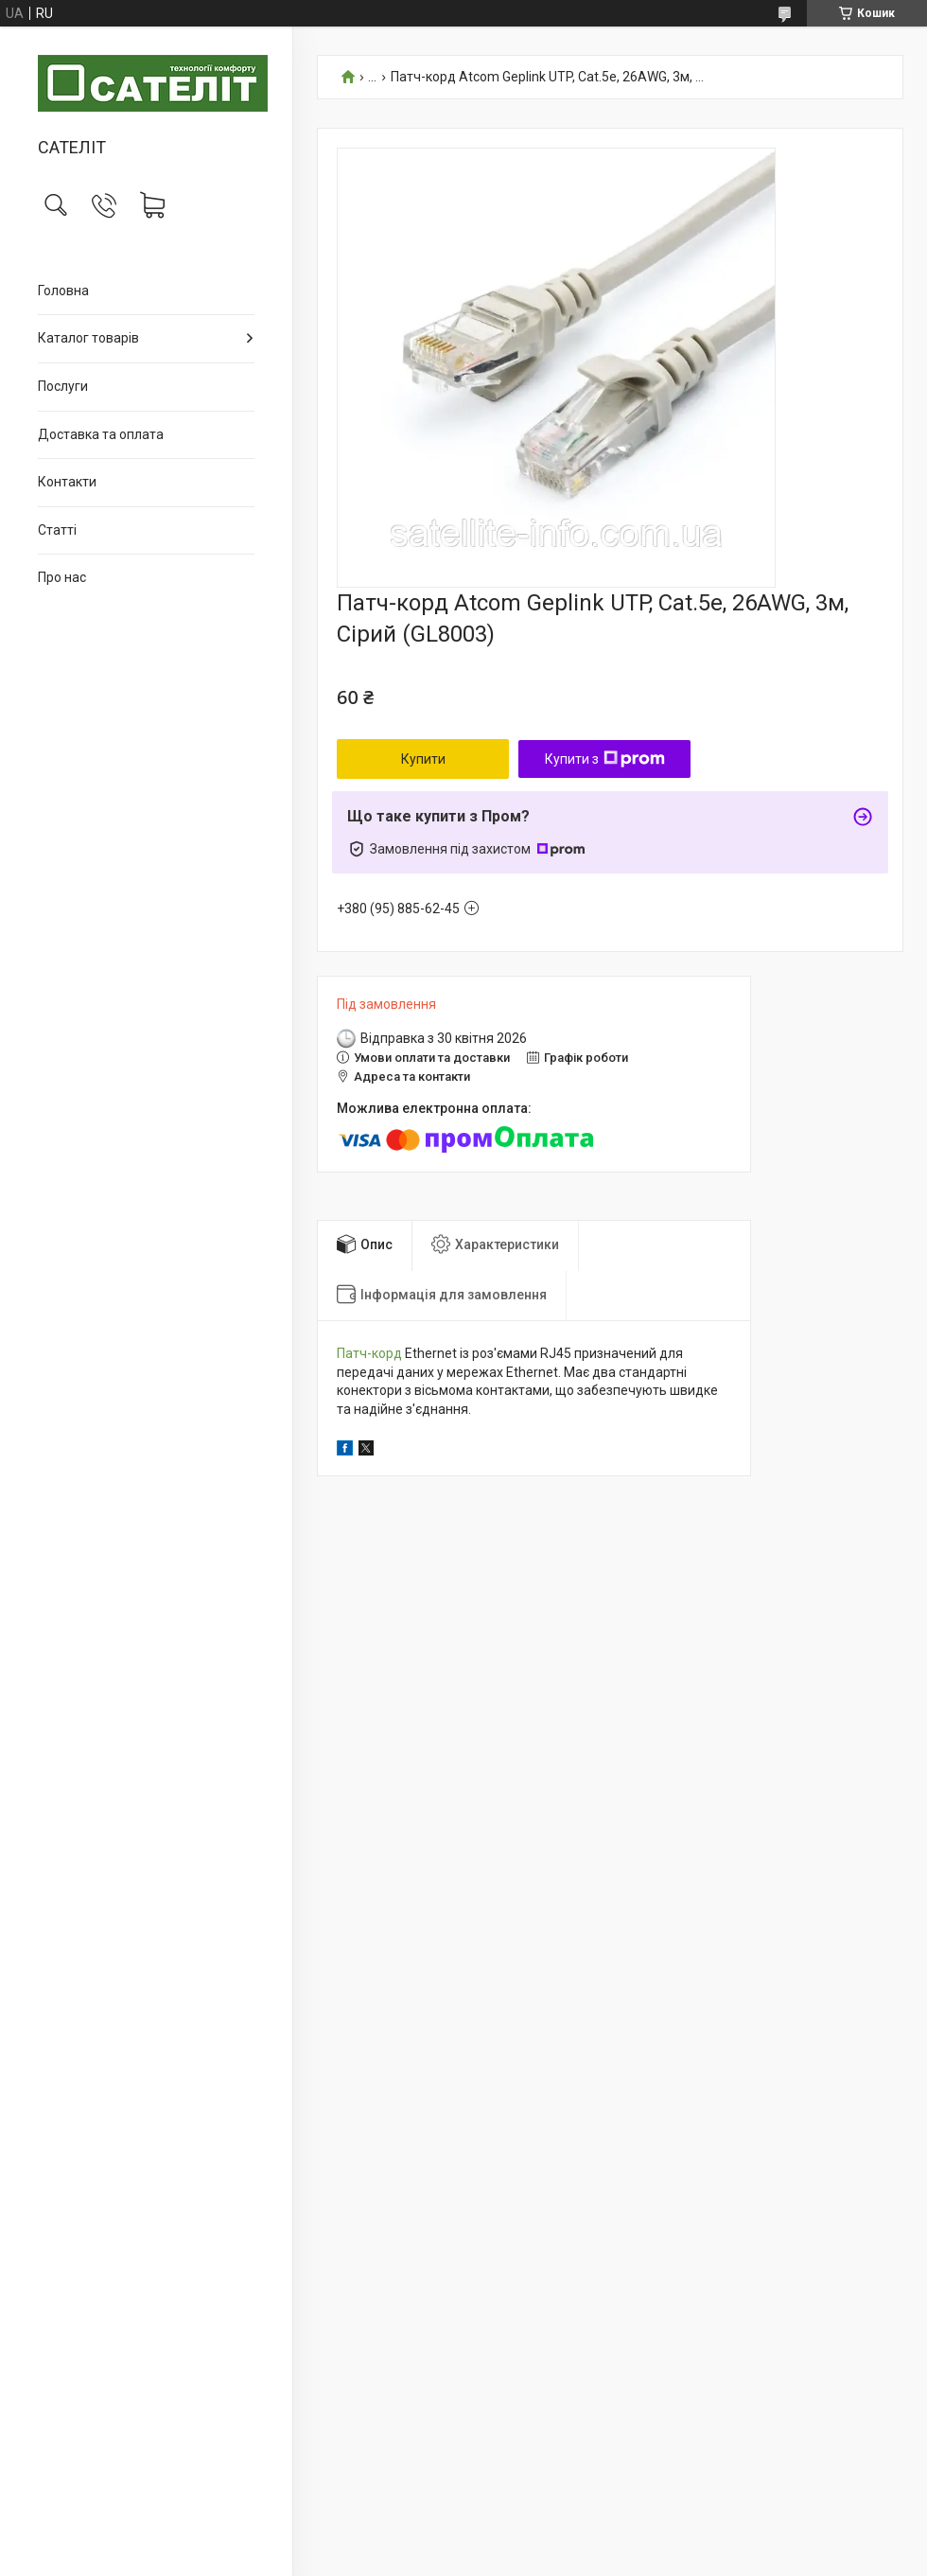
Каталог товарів (88, 337)
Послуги (63, 386)
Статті (57, 530)
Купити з (605, 759)
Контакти (67, 481)
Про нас (62, 577)
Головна (63, 290)
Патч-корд (369, 1353)
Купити (423, 759)
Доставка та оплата (101, 434)
